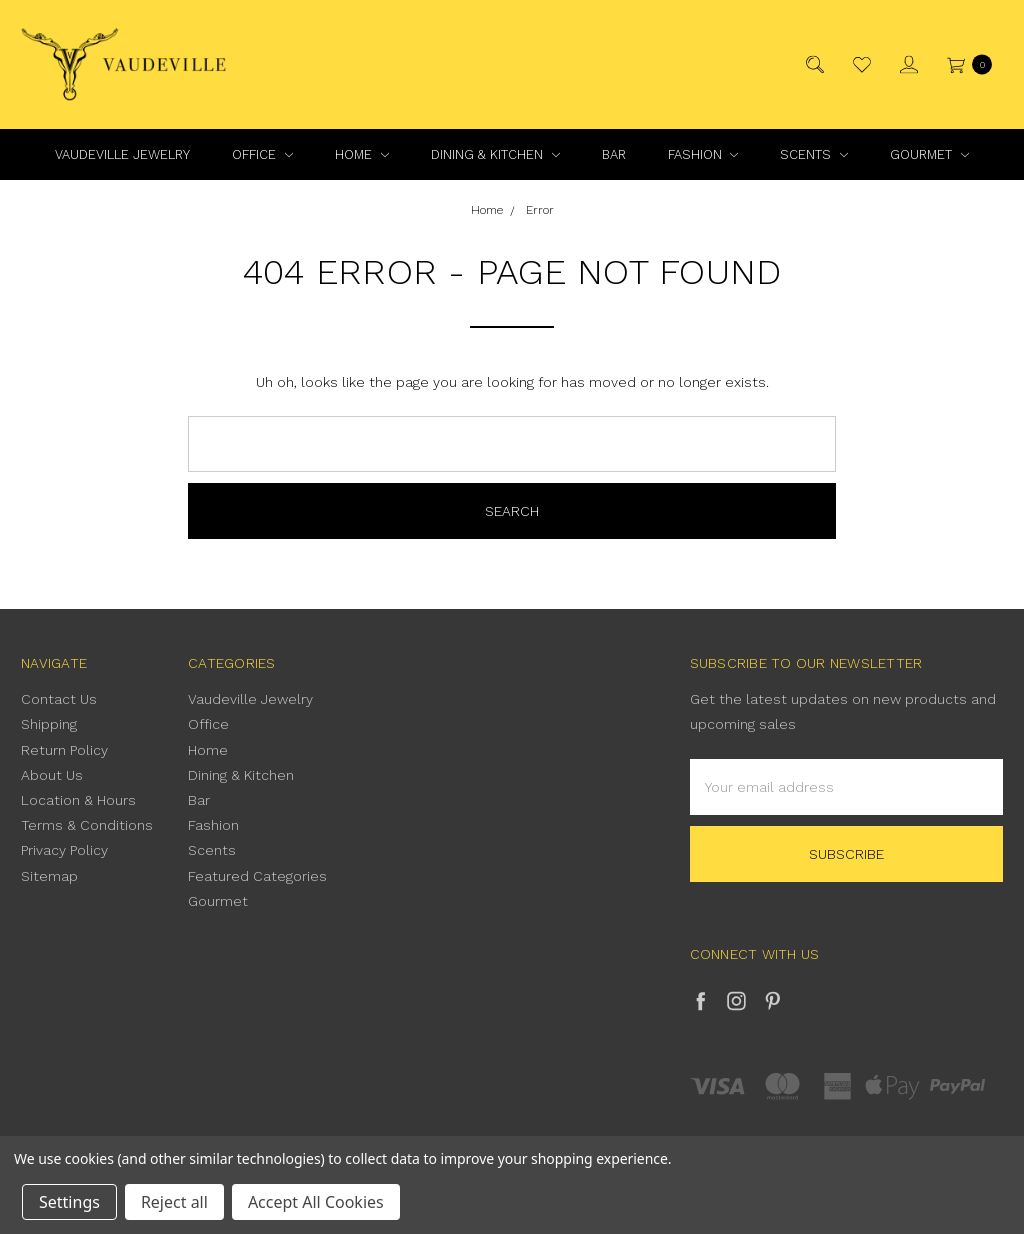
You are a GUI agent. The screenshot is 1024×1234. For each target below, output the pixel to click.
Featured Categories (257, 876)
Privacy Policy (64, 850)
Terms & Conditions (87, 825)
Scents (814, 154)
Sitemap (49, 876)
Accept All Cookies (316, 1202)
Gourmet (929, 154)
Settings (69, 1202)
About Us (52, 775)
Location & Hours (78, 800)
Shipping (49, 724)
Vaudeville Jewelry (122, 154)
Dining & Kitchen (495, 154)
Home (362, 154)
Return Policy (64, 750)
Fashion (703, 154)
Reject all (174, 1202)
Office (262, 154)
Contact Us (59, 699)
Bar (614, 154)
